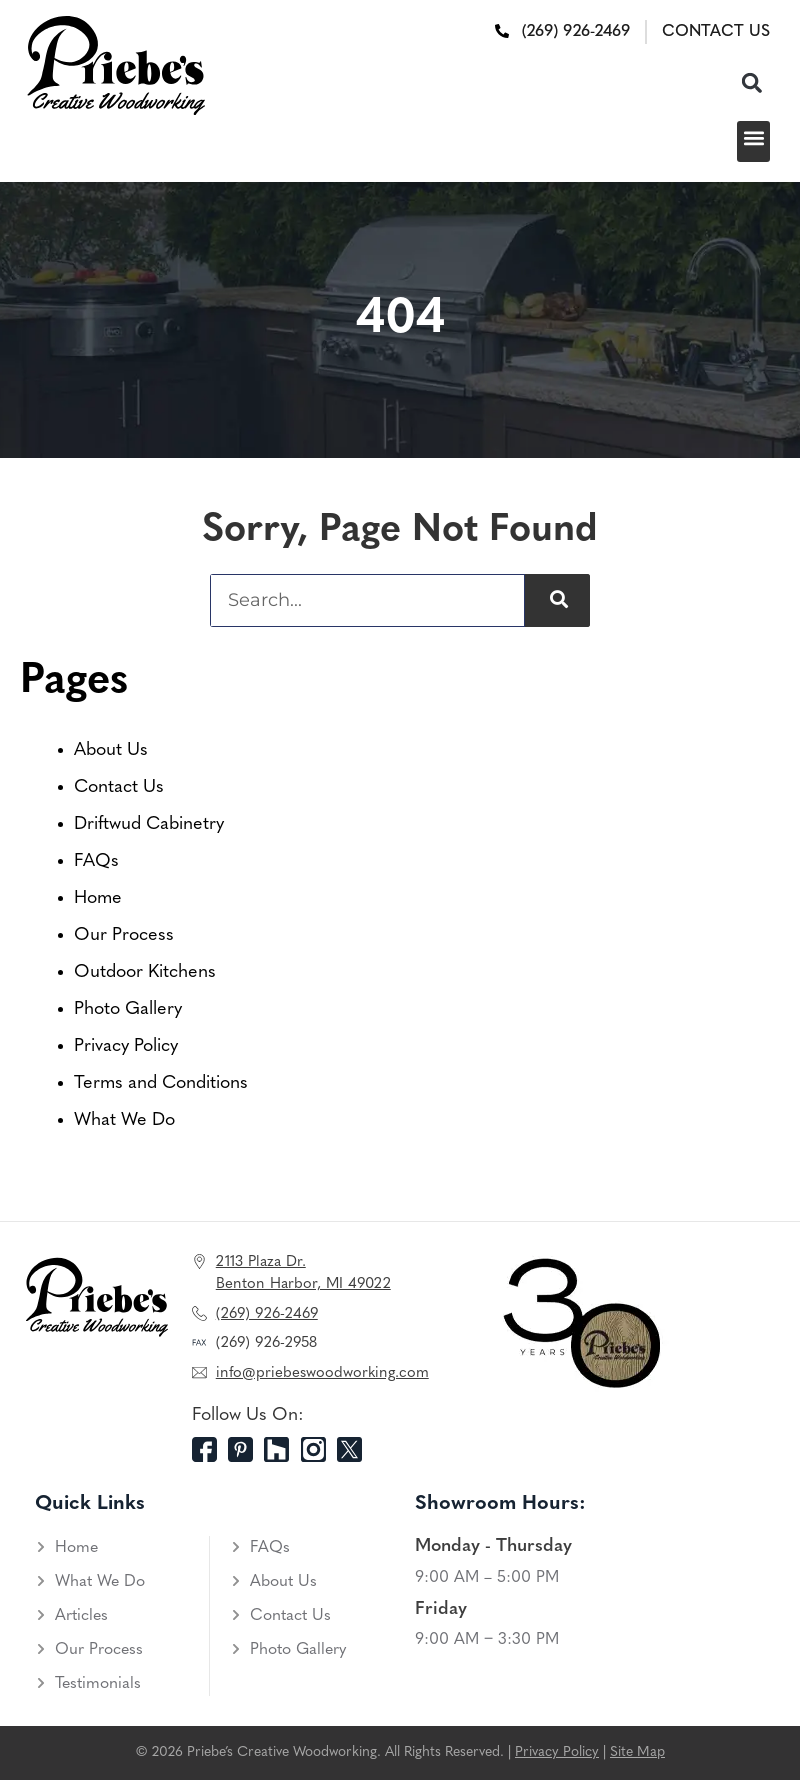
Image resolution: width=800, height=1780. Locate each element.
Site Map (637, 1752)
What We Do (124, 1120)
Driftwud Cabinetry (149, 824)
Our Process (124, 935)
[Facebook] (210, 1449)
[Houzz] (282, 1449)
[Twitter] (355, 1449)
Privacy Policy (126, 1046)
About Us (111, 750)
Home (98, 898)
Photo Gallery (128, 1009)
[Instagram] (319, 1449)
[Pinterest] (246, 1449)
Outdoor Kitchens (145, 972)
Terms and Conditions (161, 1083)
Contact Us (119, 787)
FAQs (96, 861)
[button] (751, 82)
